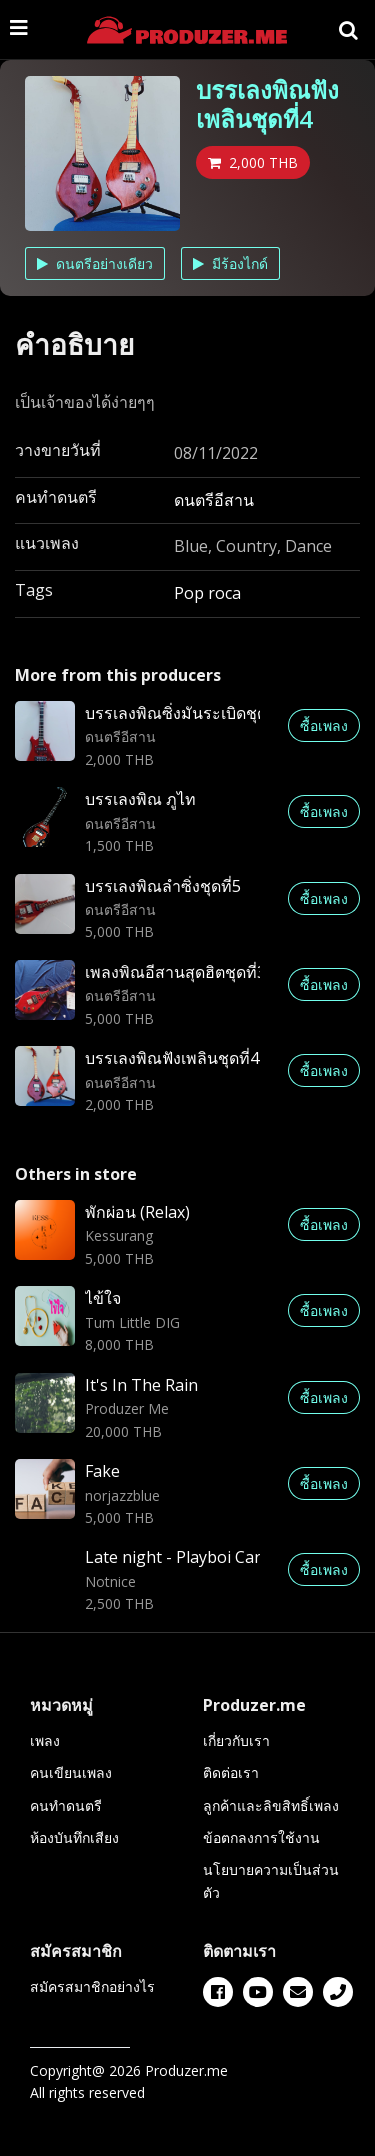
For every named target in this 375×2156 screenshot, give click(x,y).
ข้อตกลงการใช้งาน (261, 1837)
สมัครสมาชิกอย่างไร (92, 1986)
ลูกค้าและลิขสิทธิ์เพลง (271, 1805)
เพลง (45, 1740)
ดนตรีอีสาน (214, 500)
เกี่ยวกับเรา (236, 1740)
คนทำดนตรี (66, 1805)
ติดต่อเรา (231, 1772)
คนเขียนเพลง (71, 1772)
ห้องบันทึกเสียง (74, 1837)
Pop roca (207, 593)
